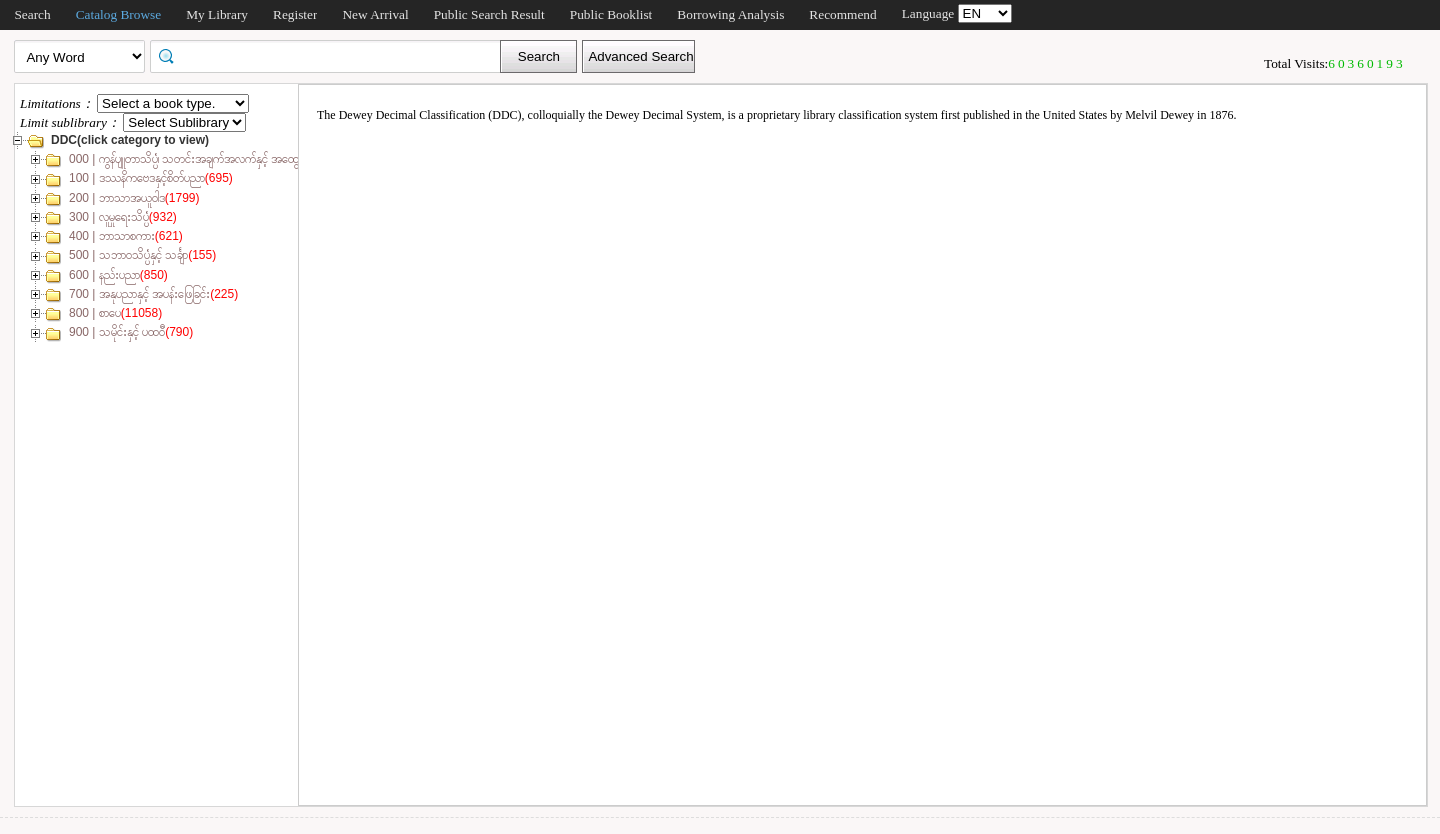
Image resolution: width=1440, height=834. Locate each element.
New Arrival (375, 14)
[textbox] (332, 55)
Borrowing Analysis (730, 14)
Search (32, 14)
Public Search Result (489, 14)
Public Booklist (611, 14)
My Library (217, 14)
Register (295, 14)
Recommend (842, 14)
